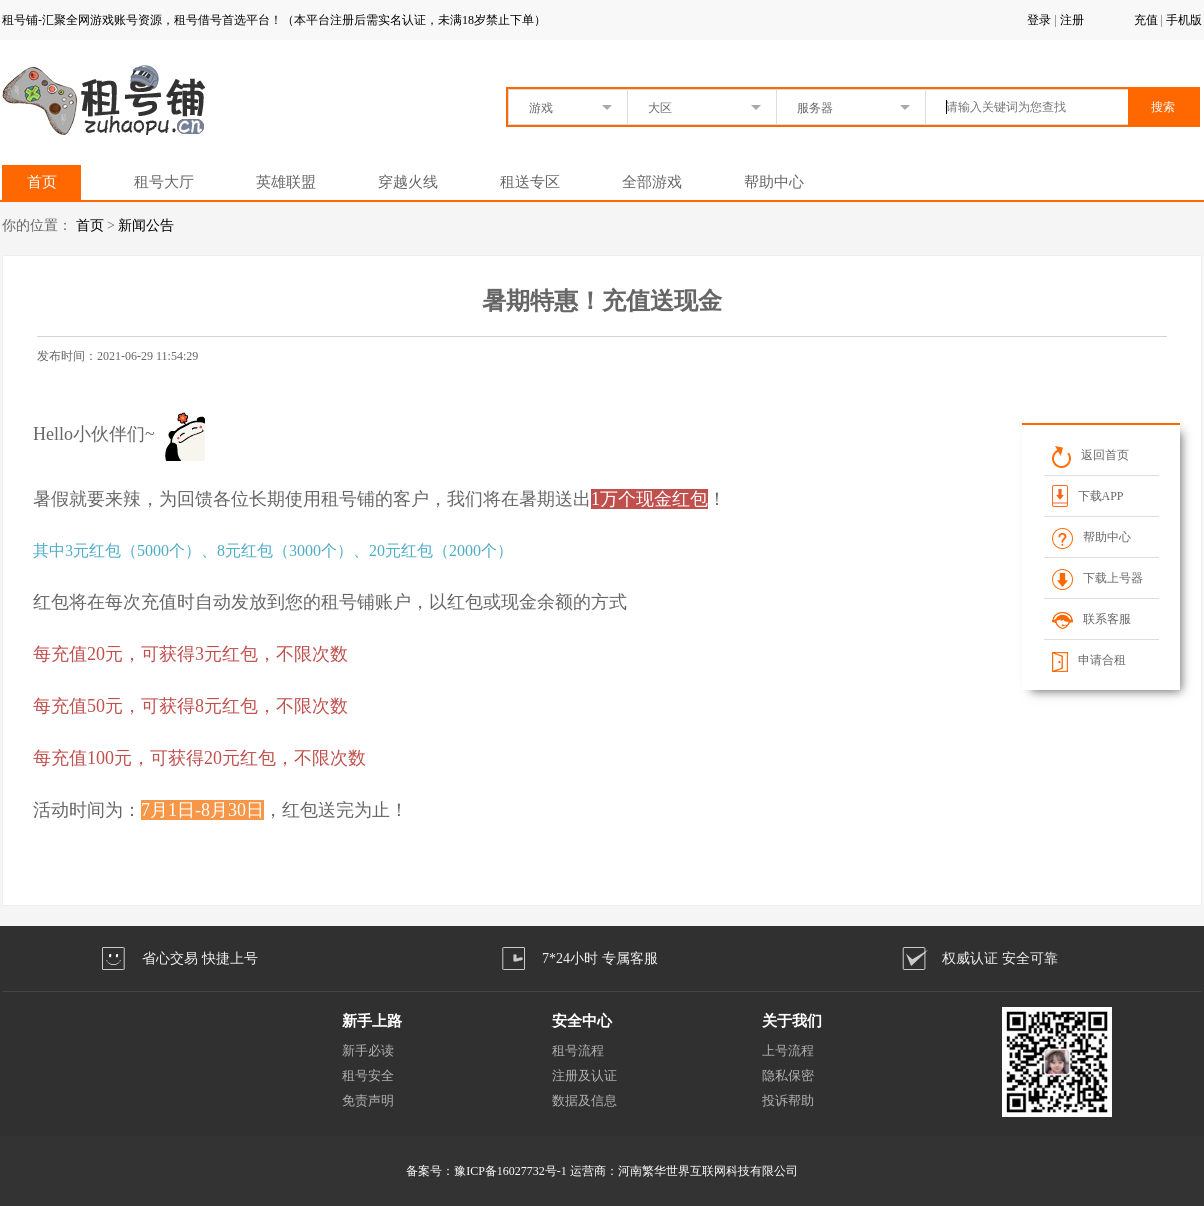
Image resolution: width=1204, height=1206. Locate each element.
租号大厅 (164, 182)
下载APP (1088, 495)
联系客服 (1091, 619)
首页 (42, 182)
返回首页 (1090, 455)
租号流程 (578, 1050)
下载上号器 (1097, 578)
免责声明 (368, 1100)
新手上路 (372, 1021)
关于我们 (792, 1021)
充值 (1146, 20)
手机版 (1184, 20)
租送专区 (530, 182)
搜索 (1163, 107)
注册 (1072, 20)
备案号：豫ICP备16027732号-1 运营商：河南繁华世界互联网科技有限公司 (602, 1171)
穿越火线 (408, 182)
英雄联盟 (286, 182)
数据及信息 (584, 1100)
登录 (1039, 20)
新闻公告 (146, 225)
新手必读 (368, 1050)
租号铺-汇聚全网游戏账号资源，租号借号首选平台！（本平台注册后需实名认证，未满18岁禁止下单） (274, 20)
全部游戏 (652, 182)
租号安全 (368, 1075)
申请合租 (1089, 660)
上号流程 (788, 1050)
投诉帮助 (788, 1100)
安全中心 (582, 1021)
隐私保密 (788, 1075)
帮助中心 (774, 182)
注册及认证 (584, 1075)
